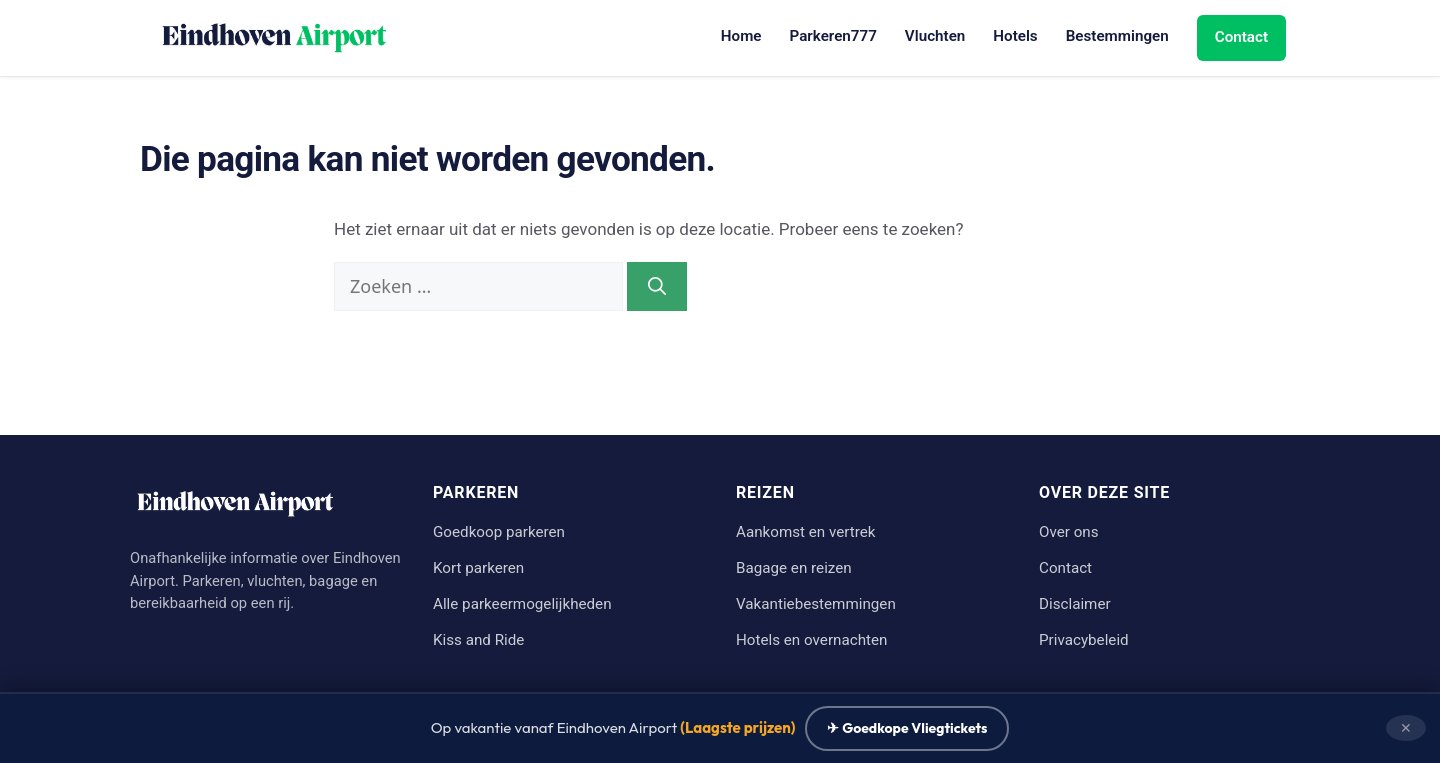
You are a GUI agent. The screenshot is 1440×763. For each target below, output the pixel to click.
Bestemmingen (1117, 36)
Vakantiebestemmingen (816, 604)
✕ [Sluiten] (1406, 727)
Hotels (1015, 36)
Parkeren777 (833, 36)
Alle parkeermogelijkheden (522, 604)
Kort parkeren (478, 568)
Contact (1241, 37)
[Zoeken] (657, 286)
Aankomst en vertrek (806, 532)
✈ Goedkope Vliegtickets (907, 728)
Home (741, 36)
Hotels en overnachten (811, 640)
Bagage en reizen (794, 568)
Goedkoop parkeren (499, 532)
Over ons (1069, 532)
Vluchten (935, 36)
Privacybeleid (1084, 640)
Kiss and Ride (478, 640)
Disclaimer (1075, 604)
